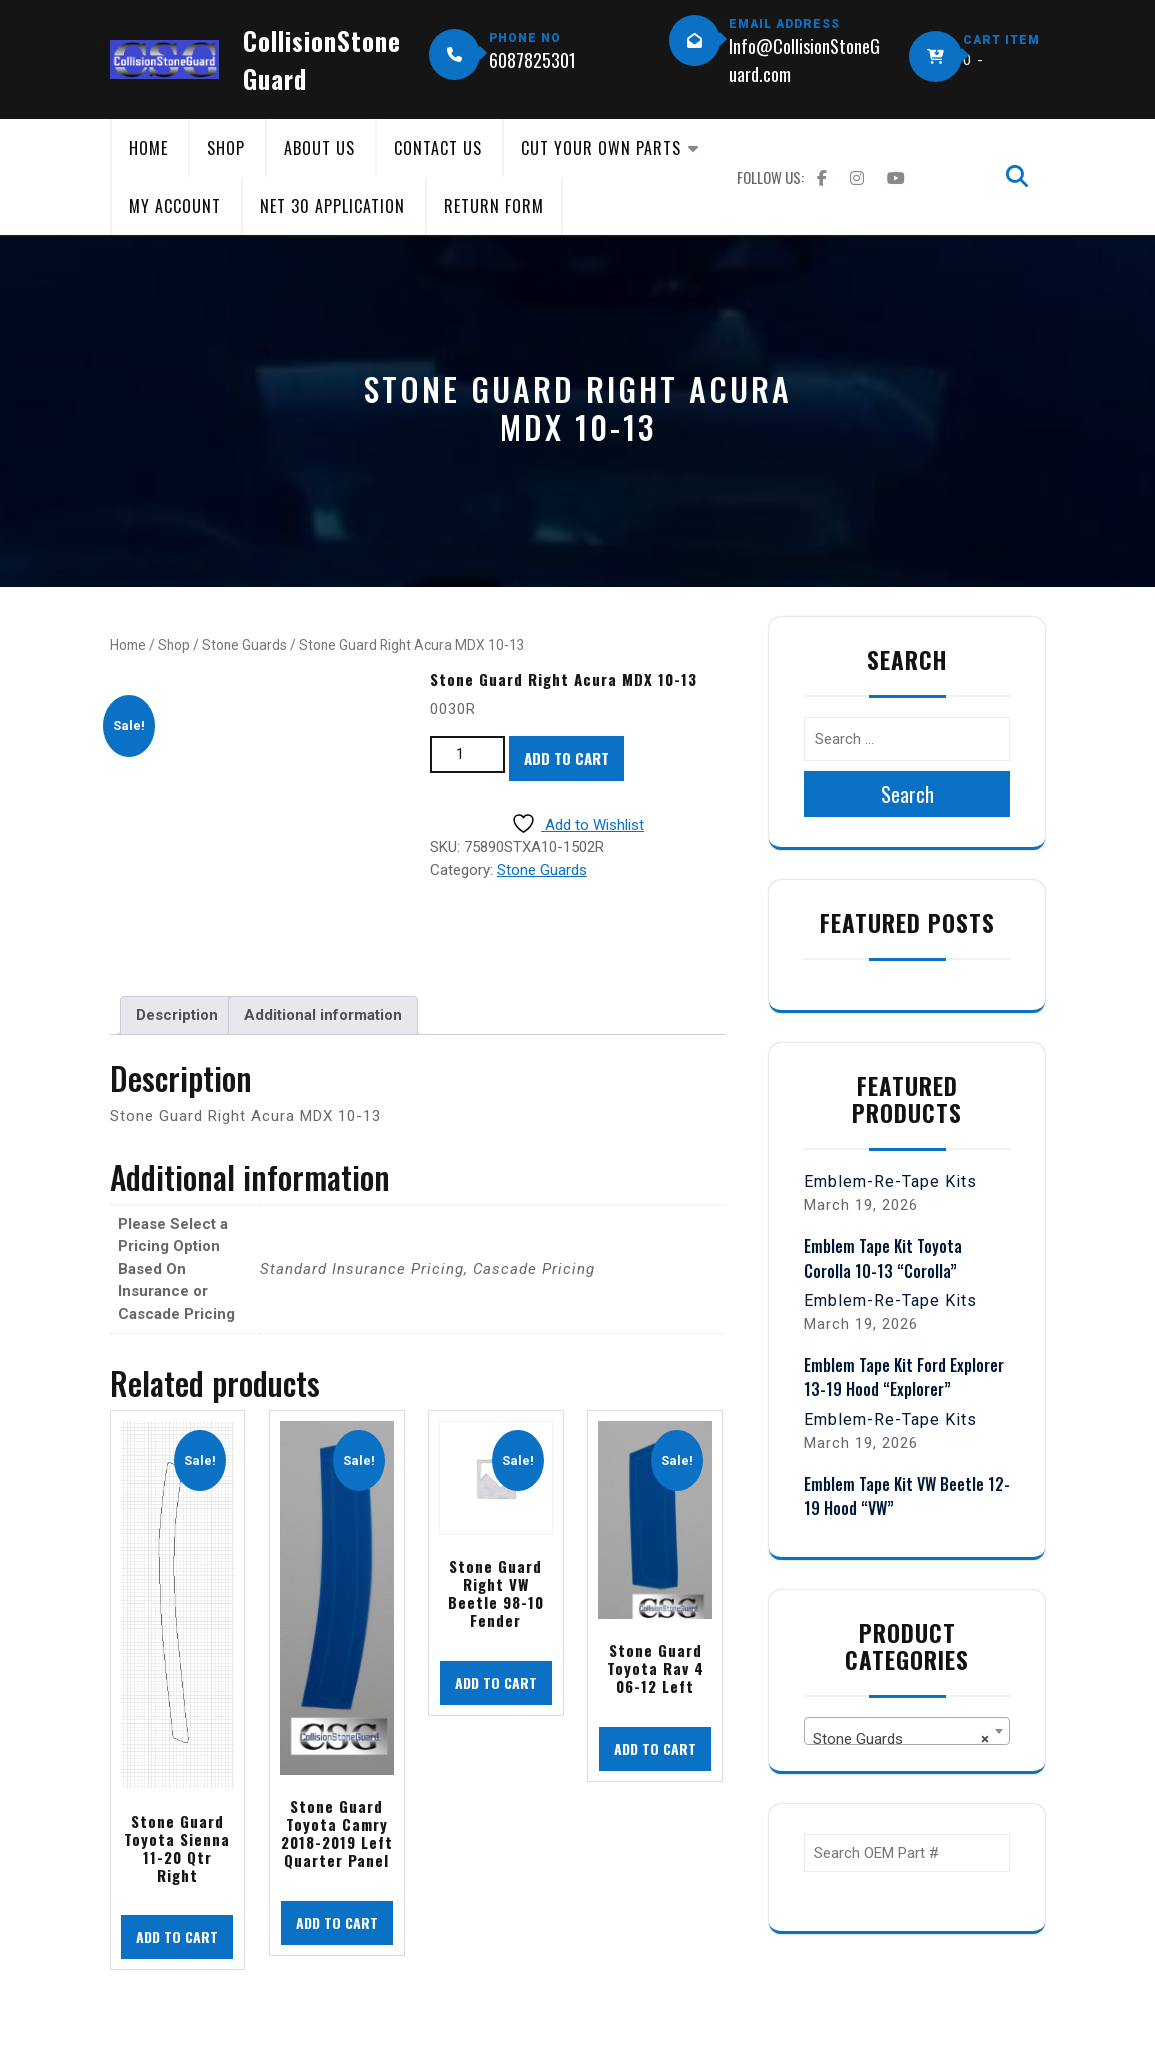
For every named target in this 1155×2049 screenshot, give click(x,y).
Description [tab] (177, 1015)
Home (148, 148)
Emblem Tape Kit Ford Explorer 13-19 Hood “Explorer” (904, 1377)
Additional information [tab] (323, 1015)
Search (907, 794)
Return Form (494, 206)
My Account (175, 206)
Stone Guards (244, 645)
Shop (226, 148)
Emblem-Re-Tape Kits (890, 1181)
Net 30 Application (332, 206)
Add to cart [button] (177, 1936)
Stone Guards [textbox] (901, 1739)
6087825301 (532, 60)
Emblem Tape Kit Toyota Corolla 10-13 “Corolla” (883, 1258)
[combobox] (907, 1731)
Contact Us (438, 148)
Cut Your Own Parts (601, 148)
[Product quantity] (467, 754)
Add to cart (566, 758)
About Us (319, 148)
